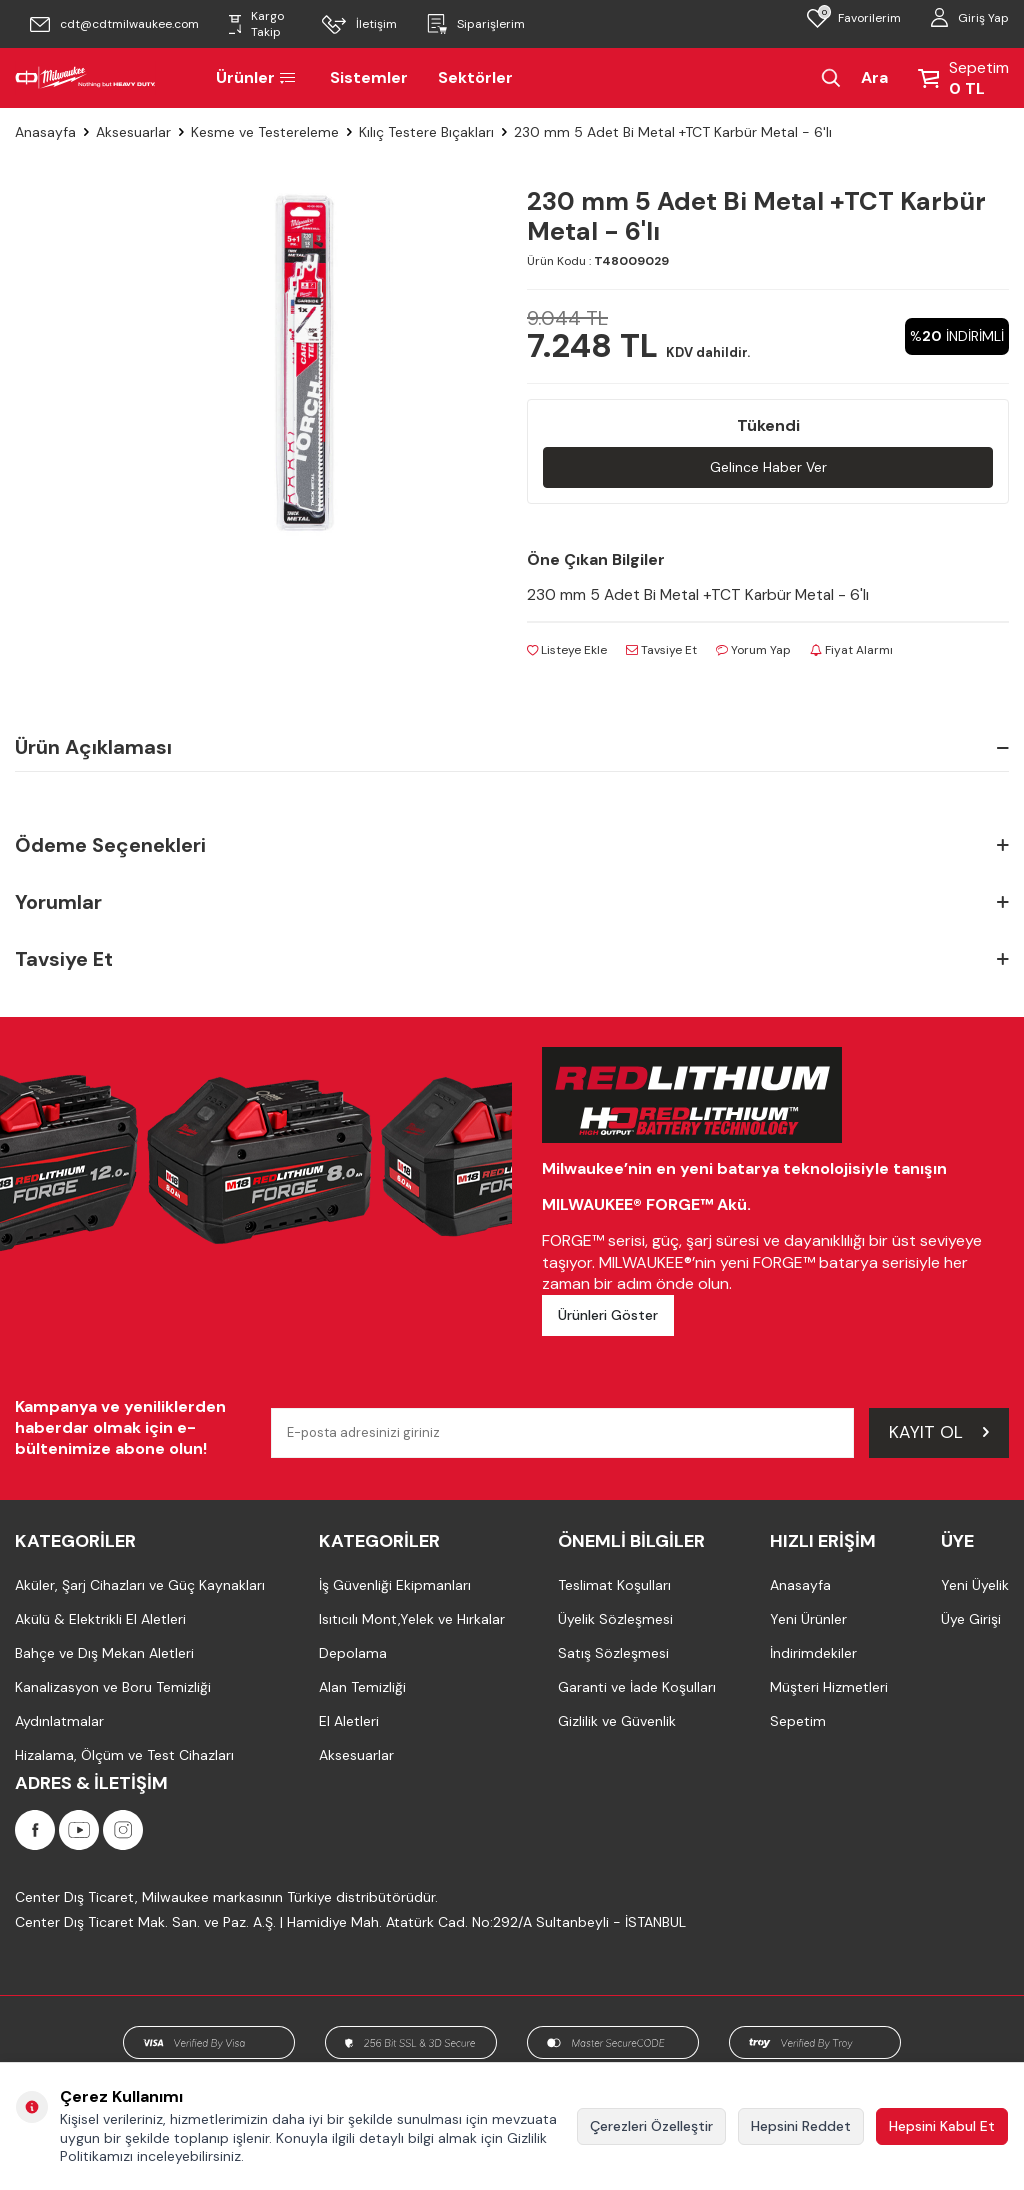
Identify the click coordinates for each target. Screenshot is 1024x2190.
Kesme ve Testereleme (265, 132)
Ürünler (258, 77)
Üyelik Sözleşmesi (615, 1620)
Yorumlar (512, 903)
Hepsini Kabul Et (942, 2126)
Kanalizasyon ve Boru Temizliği (113, 1688)
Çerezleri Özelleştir (651, 2126)
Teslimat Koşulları (614, 1586)
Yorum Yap (753, 651)
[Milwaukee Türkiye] (85, 78)
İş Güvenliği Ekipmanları (395, 1586)
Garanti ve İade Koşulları (637, 1688)
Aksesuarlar (133, 132)
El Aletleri (349, 1722)
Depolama (353, 1654)
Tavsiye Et (661, 651)
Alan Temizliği (362, 1688)
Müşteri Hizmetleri (829, 1688)
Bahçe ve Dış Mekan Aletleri (104, 1654)
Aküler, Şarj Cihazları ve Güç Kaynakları (140, 1586)
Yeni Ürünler (808, 1620)
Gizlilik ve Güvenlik (617, 1722)
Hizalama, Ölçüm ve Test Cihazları (124, 1756)
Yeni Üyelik (975, 1586)
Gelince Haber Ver (768, 467)
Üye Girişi (971, 1620)
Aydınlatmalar (59, 1722)
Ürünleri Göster (608, 1316)
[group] (306, 363)
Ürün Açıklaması (512, 748)
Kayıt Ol (939, 1433)
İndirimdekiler (813, 1654)
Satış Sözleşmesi (613, 1654)
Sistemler (369, 77)
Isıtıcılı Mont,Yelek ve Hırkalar (412, 1620)
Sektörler (475, 77)
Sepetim (798, 1722)
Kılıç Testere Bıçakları (426, 132)
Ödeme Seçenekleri (512, 846)
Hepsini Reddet (801, 2126)
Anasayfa (45, 132)
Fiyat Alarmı (851, 651)
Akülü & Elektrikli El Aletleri (100, 1620)
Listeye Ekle (567, 651)
